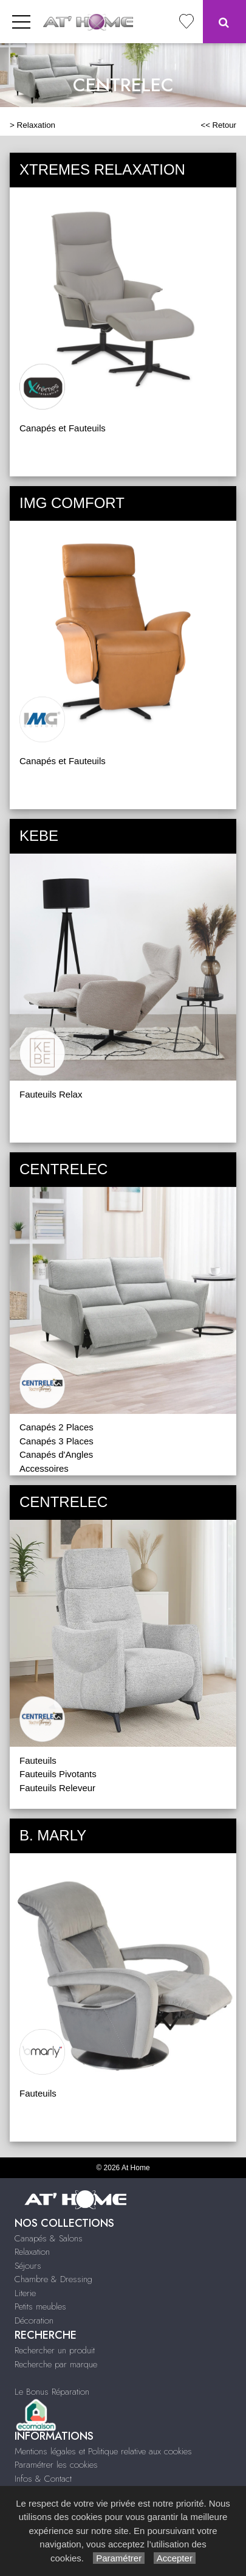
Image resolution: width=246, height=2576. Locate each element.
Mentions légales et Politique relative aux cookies (103, 2451)
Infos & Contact (43, 2478)
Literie (25, 2293)
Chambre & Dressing (53, 2279)
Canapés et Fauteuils (62, 428)
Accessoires (44, 1468)
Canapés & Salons (49, 2238)
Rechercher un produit (55, 2350)
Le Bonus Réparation (52, 2391)
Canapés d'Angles (56, 1454)
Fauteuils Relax (50, 1094)
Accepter (174, 2558)
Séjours (28, 2265)
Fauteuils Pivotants (58, 1774)
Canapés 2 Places (56, 1427)
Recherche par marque (56, 2364)
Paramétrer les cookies (56, 2464)
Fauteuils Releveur (57, 1788)
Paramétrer (119, 2558)
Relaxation (36, 125)
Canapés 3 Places (56, 1441)
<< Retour (218, 125)
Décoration (34, 2320)
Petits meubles (40, 2306)
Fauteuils (37, 1760)
